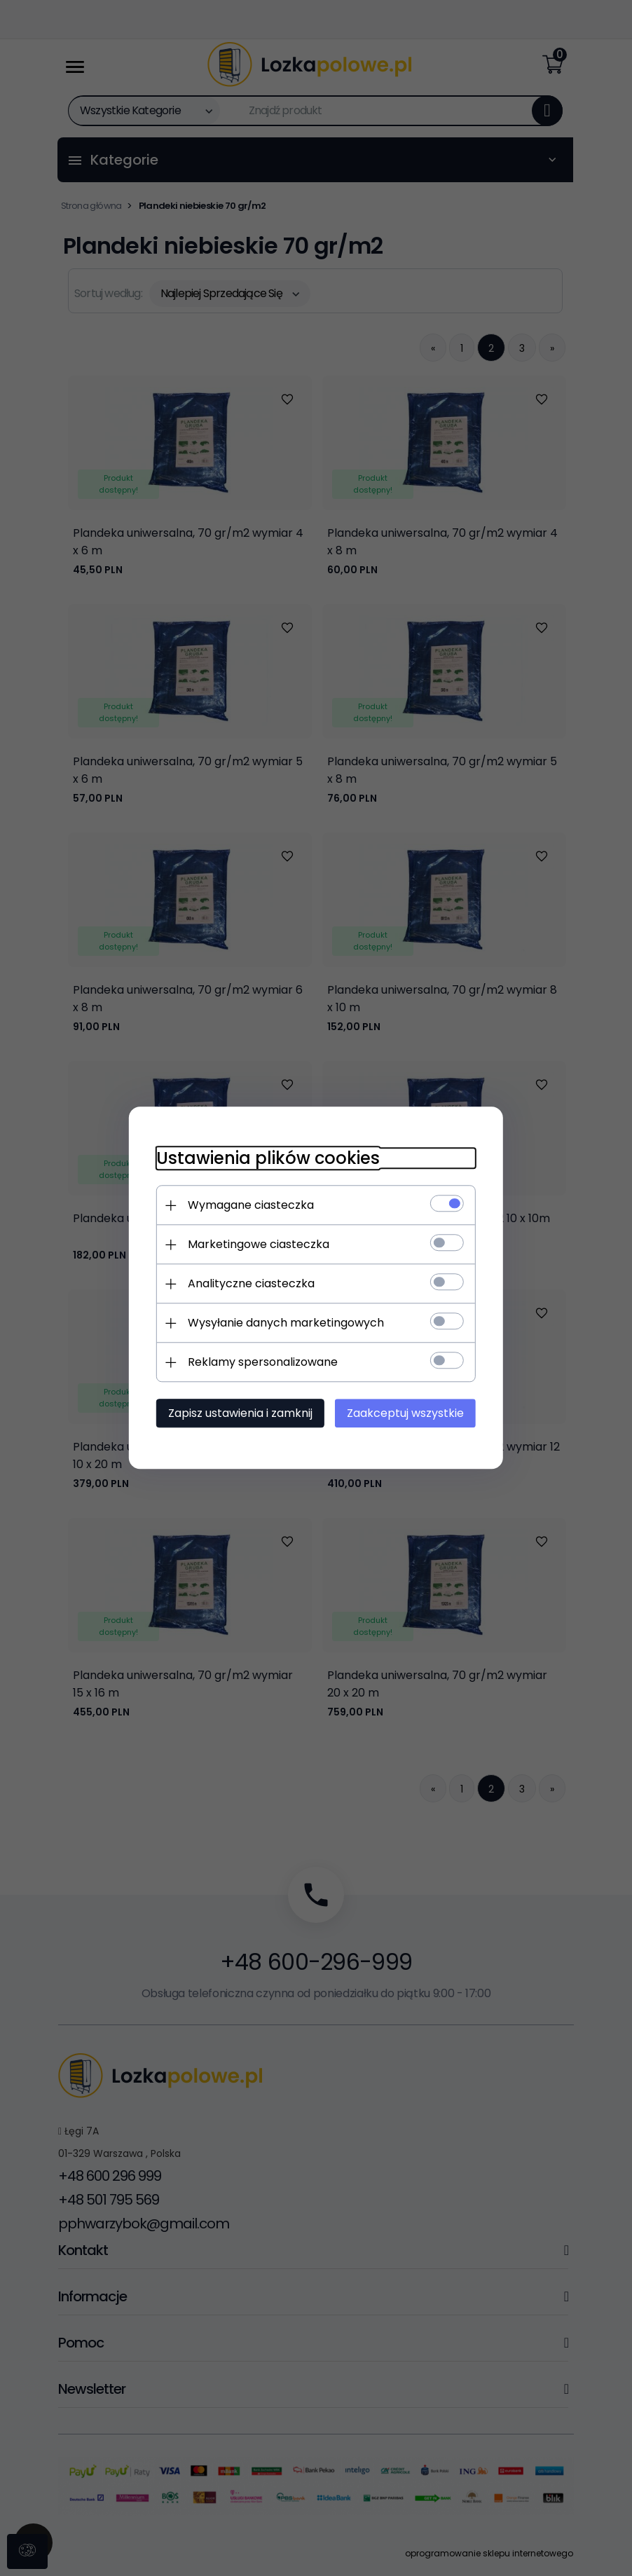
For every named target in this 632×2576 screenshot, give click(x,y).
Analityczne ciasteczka (249, 1284)
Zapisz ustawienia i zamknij (239, 1414)
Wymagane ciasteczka (249, 1206)
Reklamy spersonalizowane (261, 1363)
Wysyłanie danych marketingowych (284, 1323)
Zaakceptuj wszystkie (406, 1414)
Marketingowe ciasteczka (257, 1245)
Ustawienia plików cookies (266, 1159)
